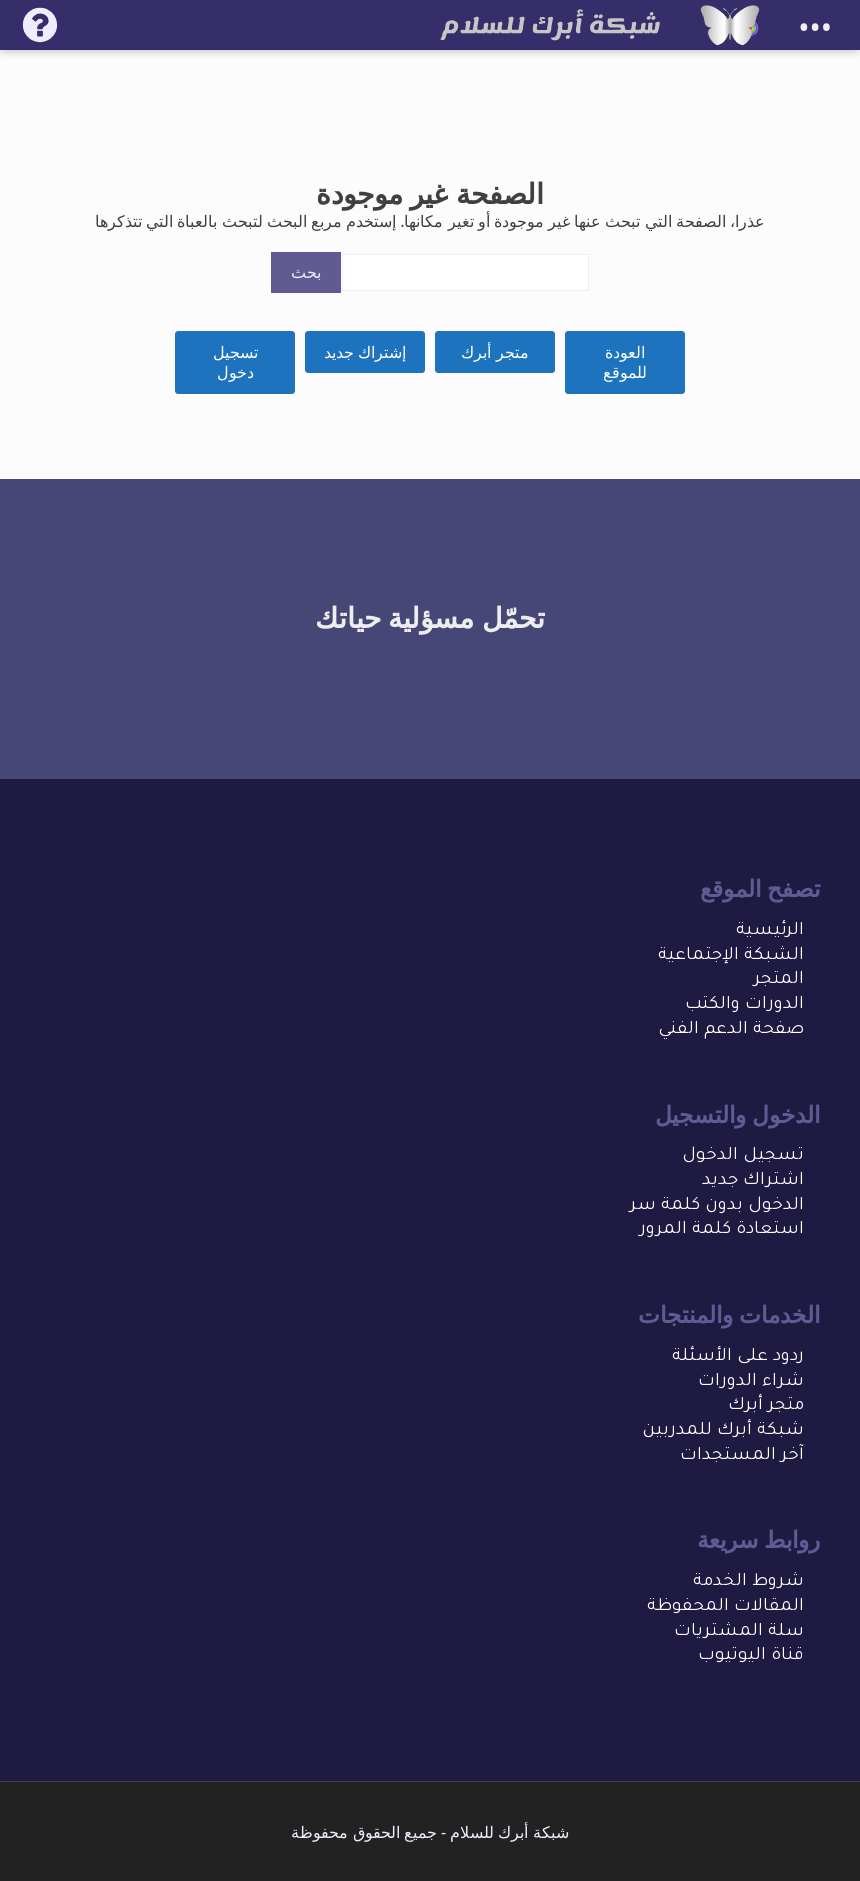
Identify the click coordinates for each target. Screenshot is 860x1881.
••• (815, 27)
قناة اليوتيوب (751, 1656)
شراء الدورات (751, 1382)
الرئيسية (770, 931)
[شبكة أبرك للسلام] (730, 25)
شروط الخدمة (748, 1582)
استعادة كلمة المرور (722, 1230)
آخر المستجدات (742, 1456)
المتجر (779, 980)
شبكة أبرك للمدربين (723, 1431)
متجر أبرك (494, 352)
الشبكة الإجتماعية (731, 956)
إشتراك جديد (365, 352)
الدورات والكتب (744, 1005)
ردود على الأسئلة (738, 1357)
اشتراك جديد (753, 1181)
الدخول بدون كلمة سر (717, 1206)
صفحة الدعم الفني (731, 1030)
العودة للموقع (625, 362)
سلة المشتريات (739, 1632)
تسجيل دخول (235, 362)
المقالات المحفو (738, 1607)
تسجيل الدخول (743, 1156)
